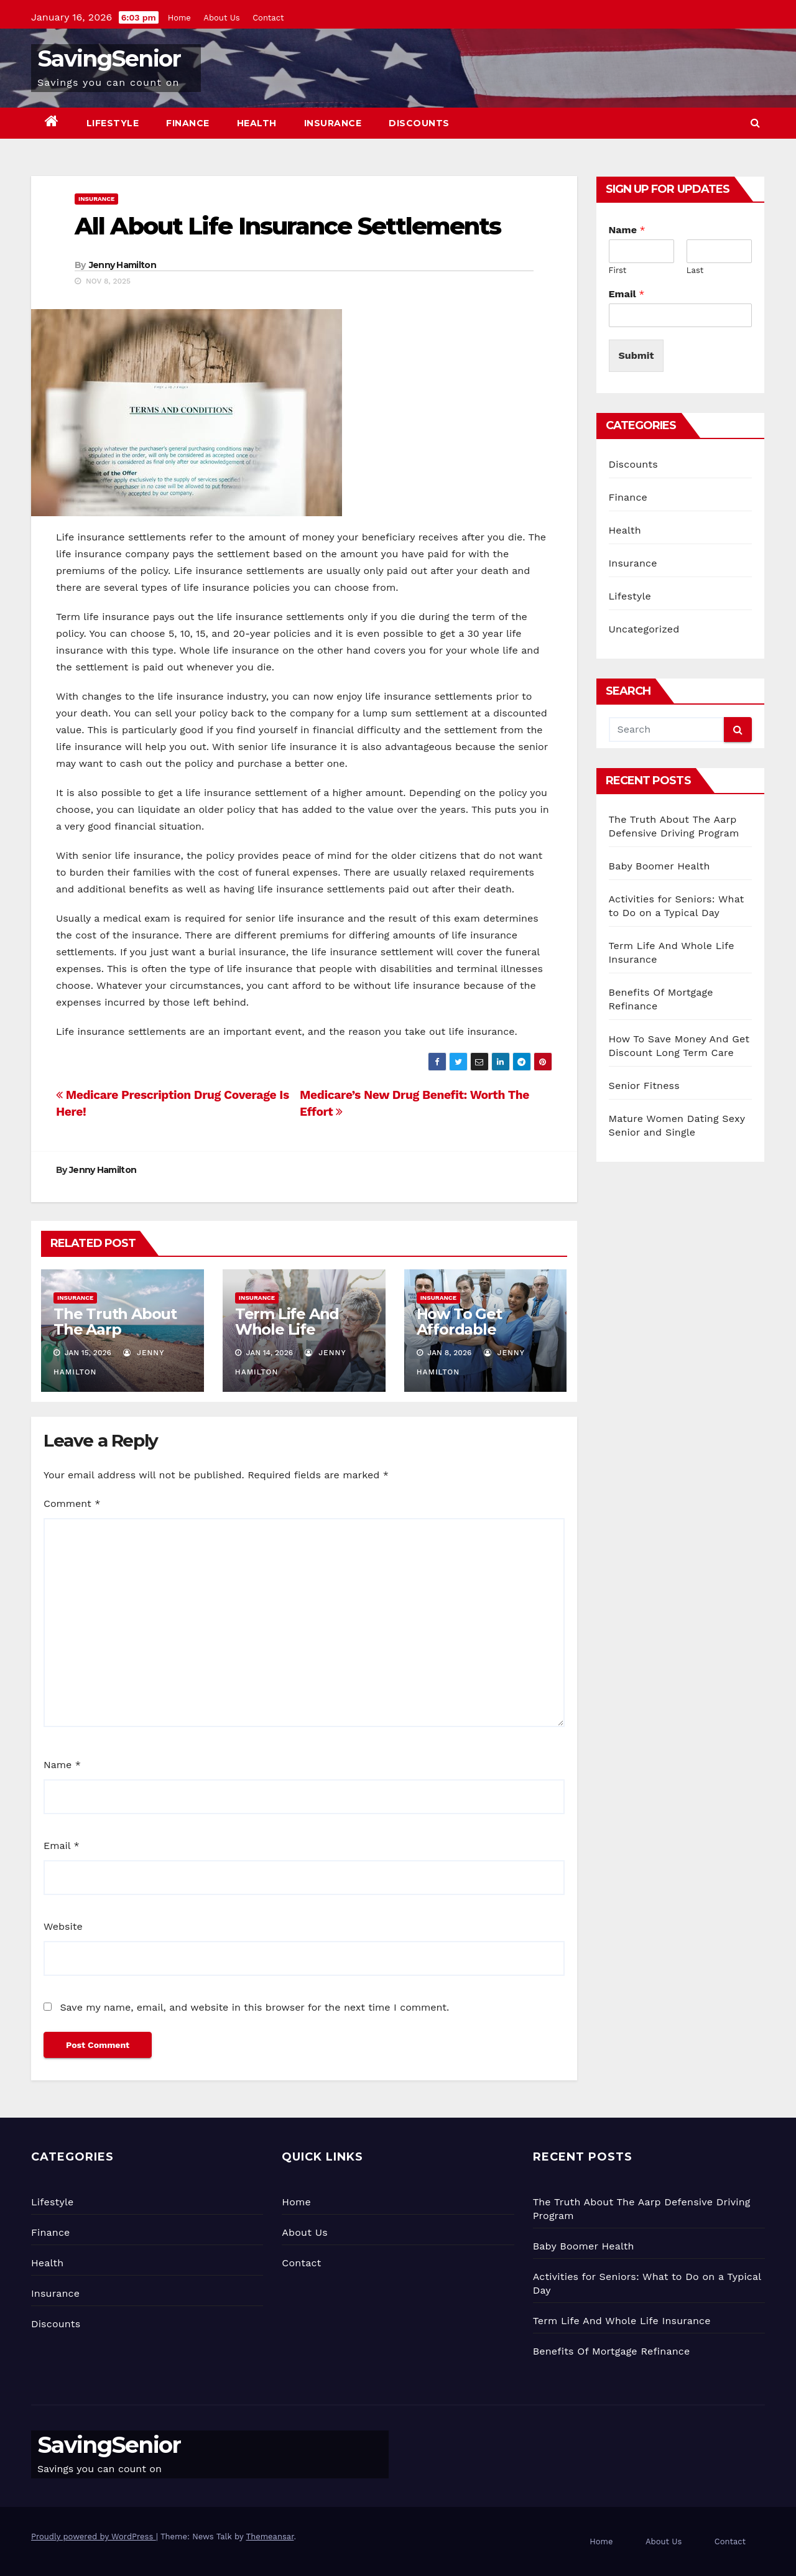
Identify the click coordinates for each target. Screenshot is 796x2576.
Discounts (419, 123)
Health (257, 123)
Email (62, 1845)
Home (179, 17)
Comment (72, 1503)
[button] (755, 123)
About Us (221, 17)
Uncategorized (644, 629)
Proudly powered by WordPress (93, 2536)
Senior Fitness (644, 1085)
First (618, 270)
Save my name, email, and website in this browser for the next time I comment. (254, 2007)
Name (62, 1765)
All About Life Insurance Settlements (288, 226)
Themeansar (270, 2536)
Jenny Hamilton (122, 265)
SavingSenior (109, 58)
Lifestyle (112, 123)
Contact (268, 17)
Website (63, 1926)
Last (695, 270)
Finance (188, 123)
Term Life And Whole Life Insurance (287, 1329)
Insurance (333, 123)
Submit (636, 355)
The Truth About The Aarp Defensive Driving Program (118, 1337)
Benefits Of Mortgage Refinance (611, 2351)
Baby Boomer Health (659, 866)
